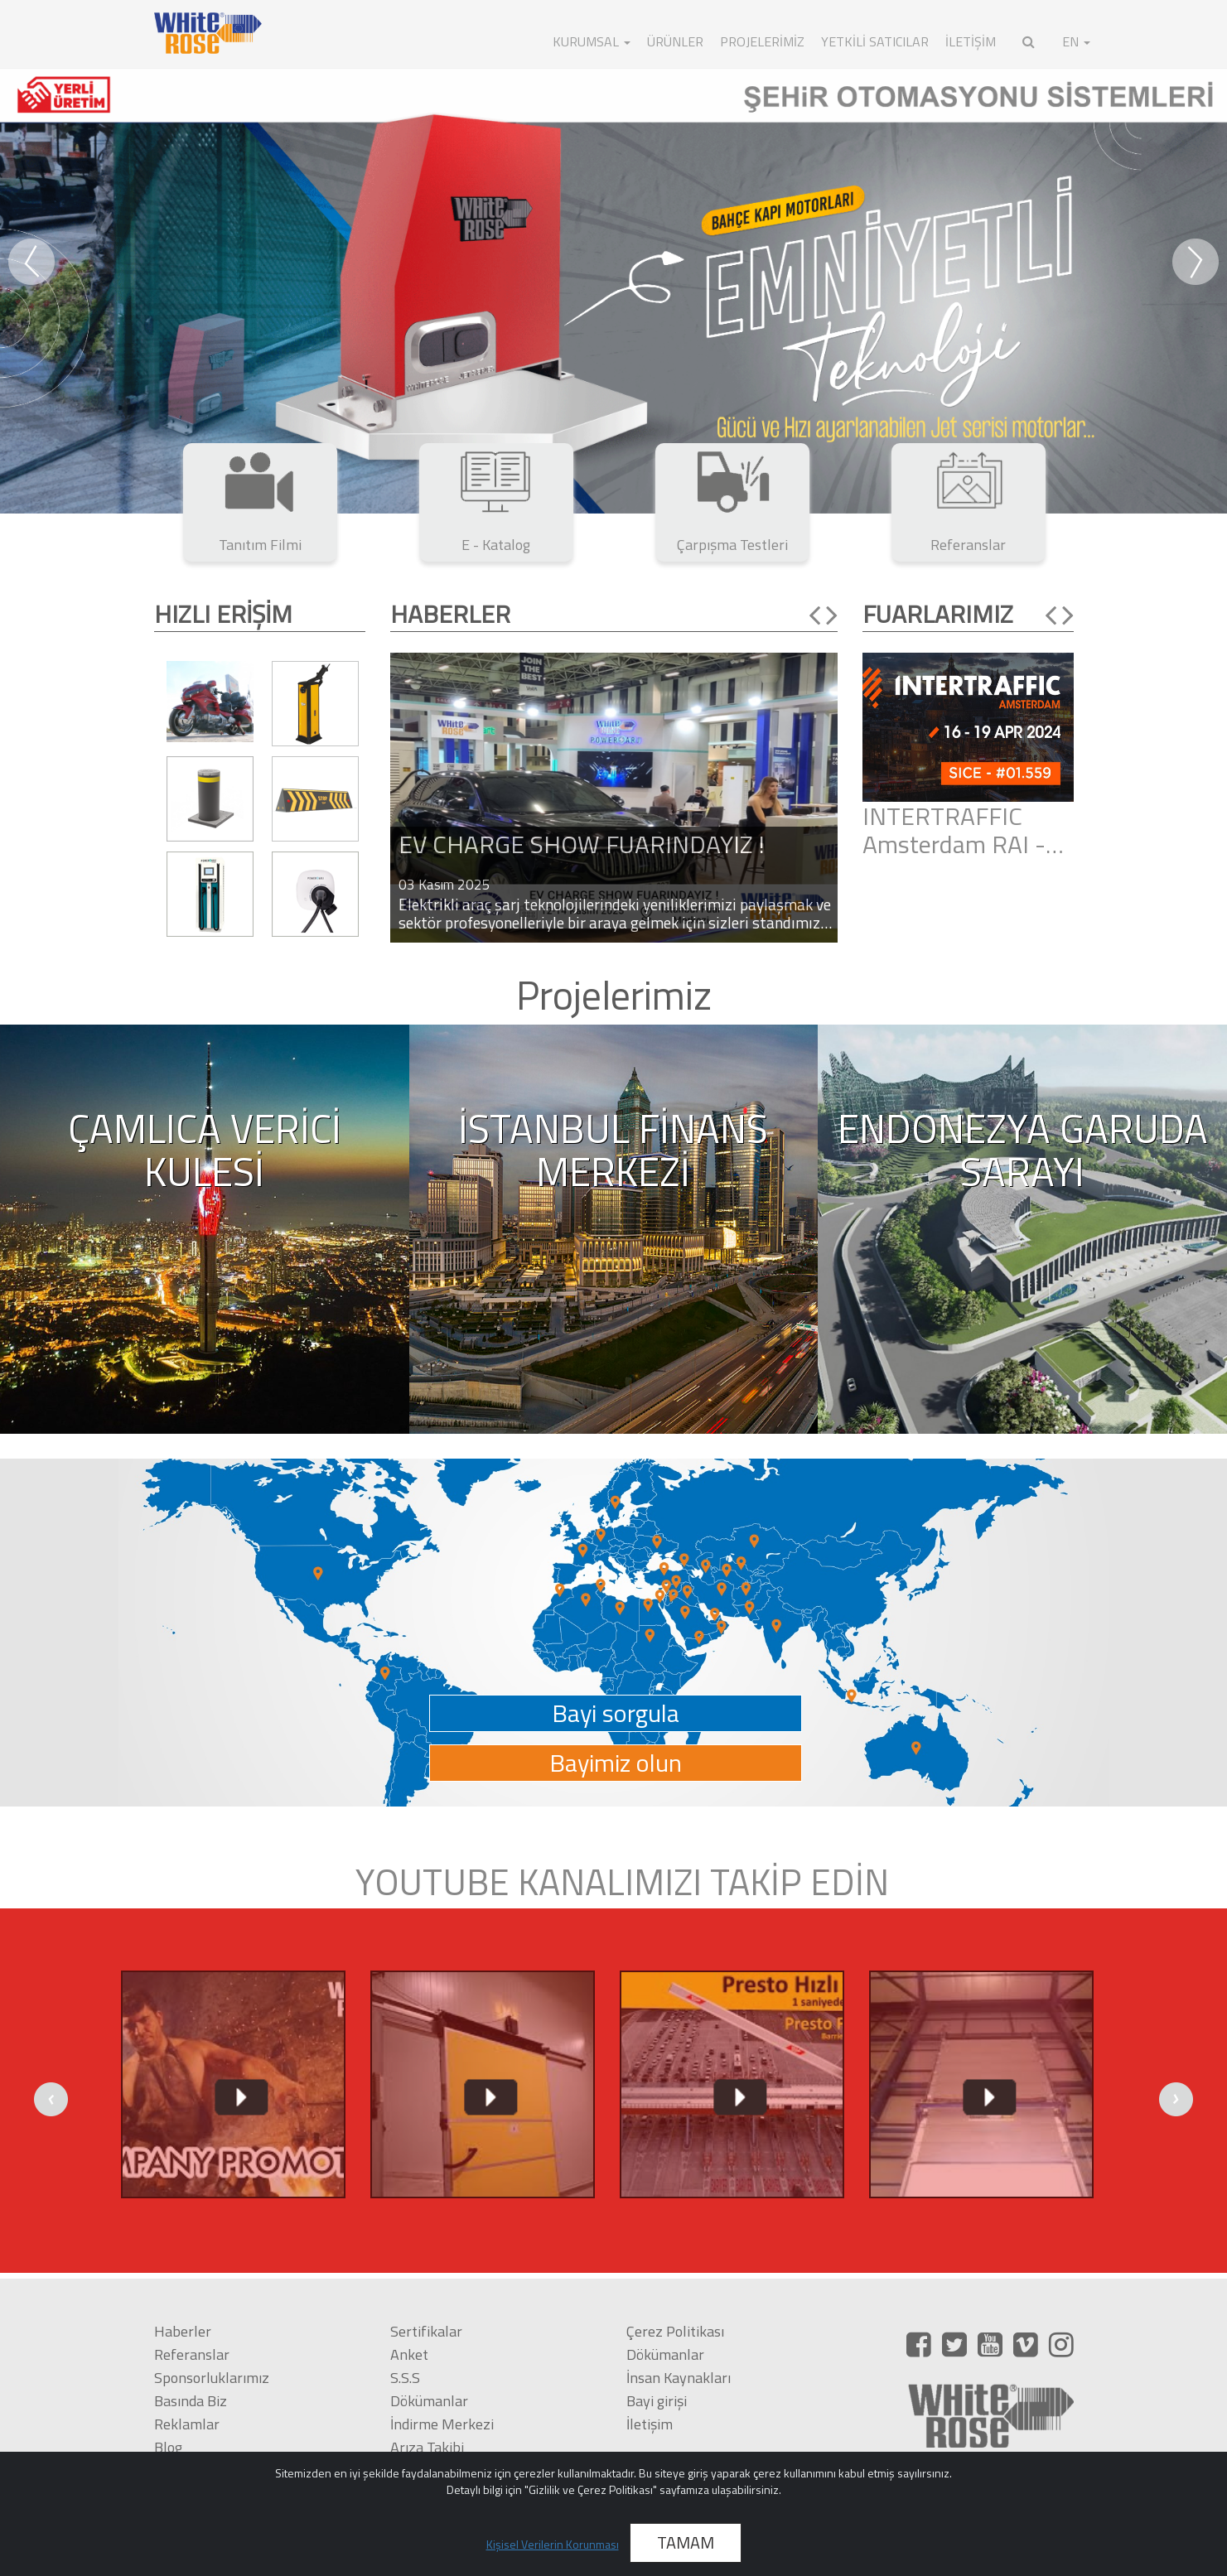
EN (1076, 41)
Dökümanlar (429, 2401)
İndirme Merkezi (442, 2424)
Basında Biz (190, 2401)
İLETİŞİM (970, 41)
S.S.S (405, 2377)
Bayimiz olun (615, 1763)
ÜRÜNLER (675, 41)
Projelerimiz (762, 41)
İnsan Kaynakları (678, 2377)
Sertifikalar (426, 2331)
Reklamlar (187, 2424)
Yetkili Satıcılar (875, 41)
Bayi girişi (656, 2401)
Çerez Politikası (675, 2331)
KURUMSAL (591, 41)
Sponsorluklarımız (211, 2377)
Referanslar (191, 2354)
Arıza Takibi (427, 2447)
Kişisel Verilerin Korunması (552, 2544)
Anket (409, 2354)
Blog (168, 2447)
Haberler (182, 2331)
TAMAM (685, 2542)
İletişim (649, 2424)
